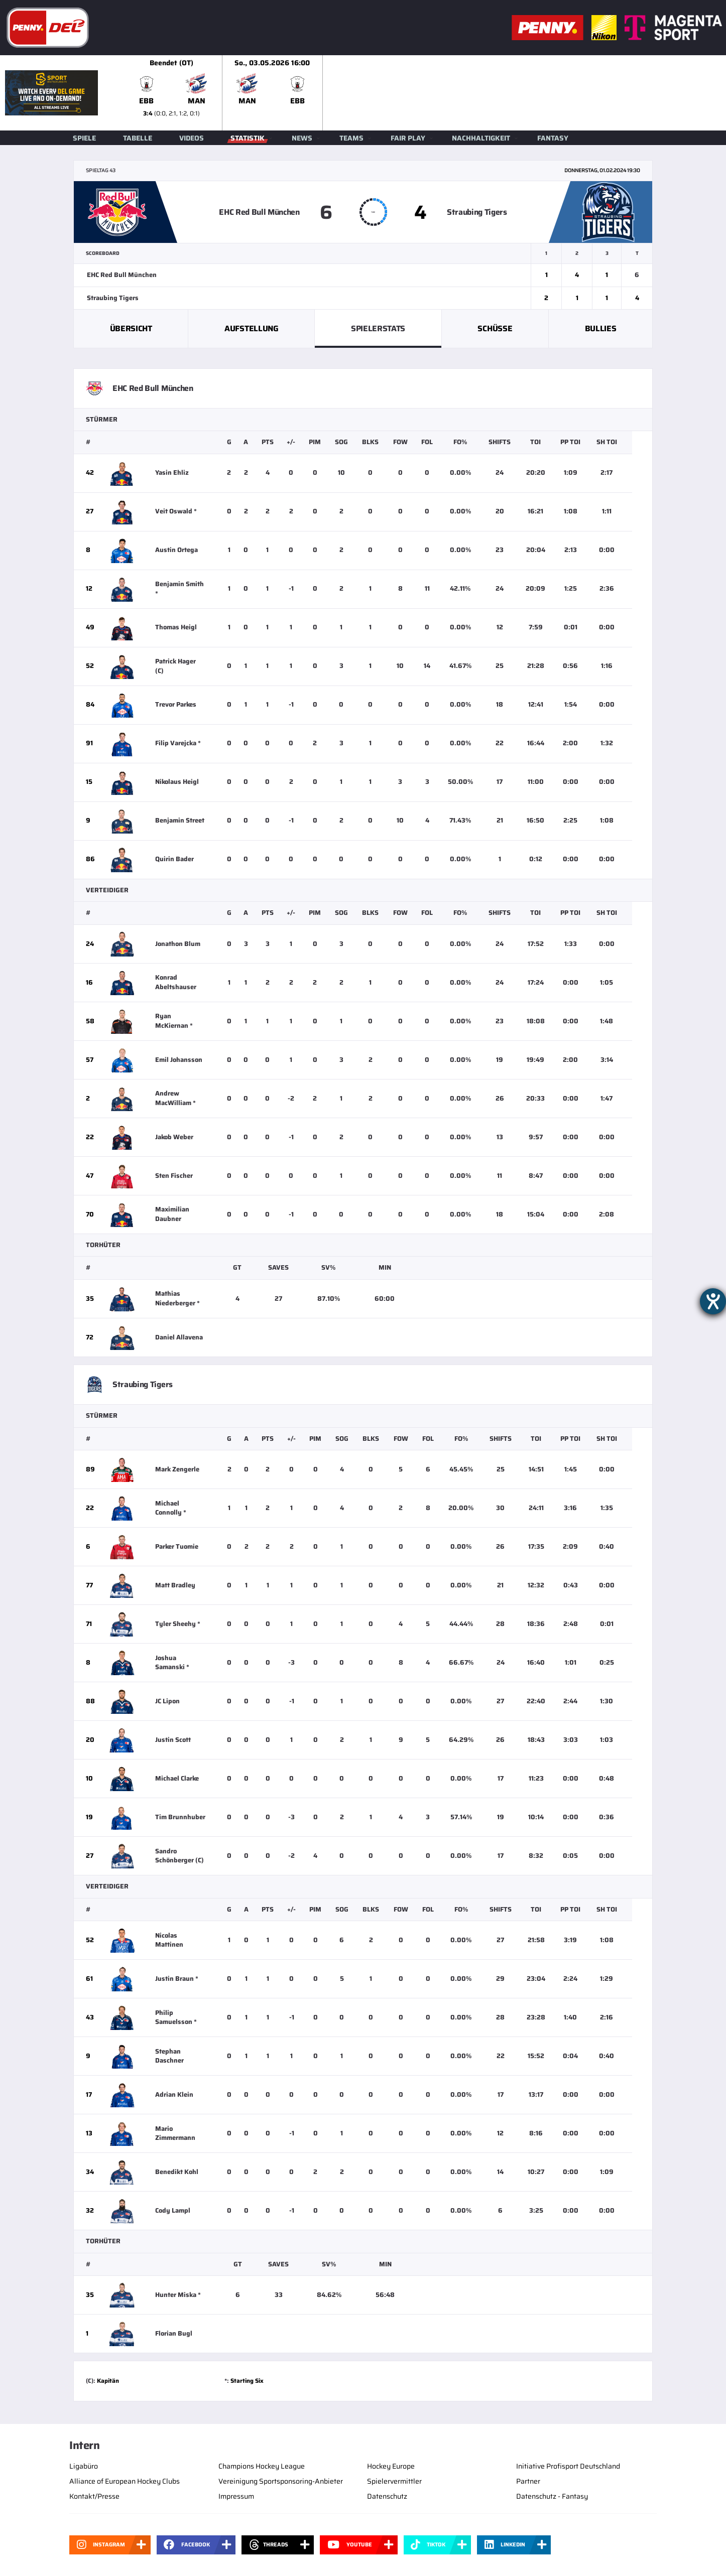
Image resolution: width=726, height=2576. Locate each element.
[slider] (424, 92)
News (302, 138)
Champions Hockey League (261, 2466)
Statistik (247, 138)
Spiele (84, 138)
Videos (191, 138)
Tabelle (137, 138)
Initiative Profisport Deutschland (568, 2466)
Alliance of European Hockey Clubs (124, 2481)
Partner (528, 2481)
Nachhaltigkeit (481, 138)
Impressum (236, 2496)
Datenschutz (387, 2496)
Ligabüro (83, 2466)
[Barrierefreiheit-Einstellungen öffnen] (713, 1301)
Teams (351, 138)
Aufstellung (251, 328)
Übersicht (131, 328)
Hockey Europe (391, 2466)
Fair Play (408, 138)
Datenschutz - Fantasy (552, 2496)
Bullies (601, 328)
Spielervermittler (394, 2481)
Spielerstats (378, 328)
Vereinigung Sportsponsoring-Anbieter (280, 2481)
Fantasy (552, 138)
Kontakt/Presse (94, 2496)
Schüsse (494, 328)
